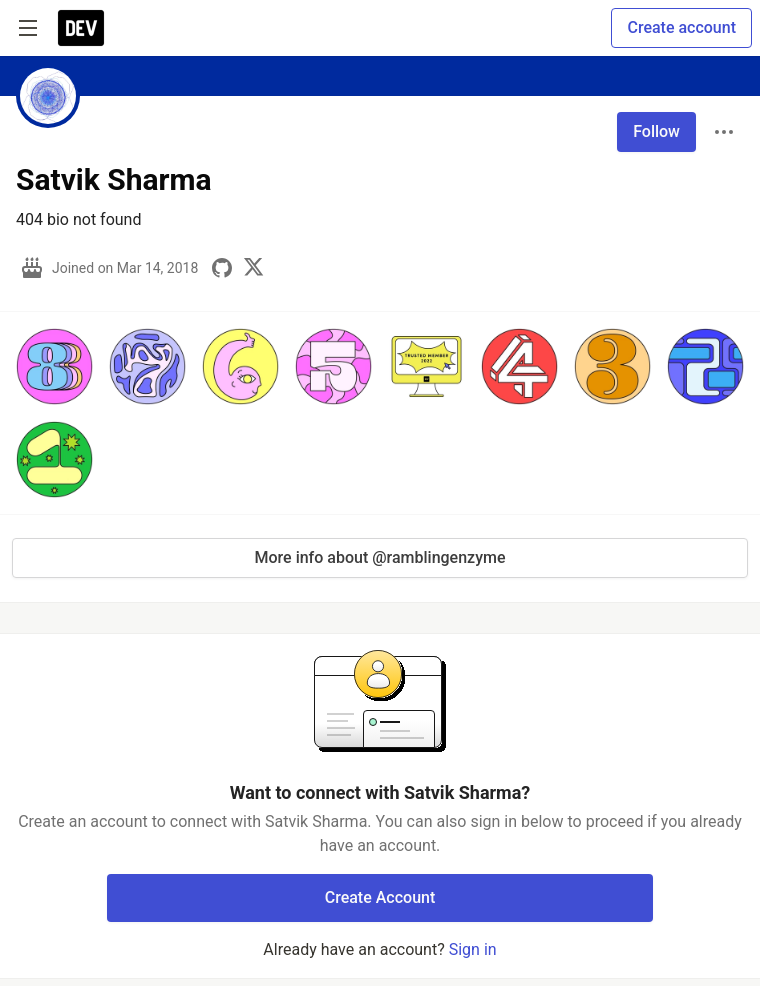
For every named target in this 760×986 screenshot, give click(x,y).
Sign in (473, 949)
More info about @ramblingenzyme (380, 557)
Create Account (380, 897)
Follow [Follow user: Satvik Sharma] (656, 131)
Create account (681, 27)
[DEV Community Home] (81, 28)
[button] (54, 366)
